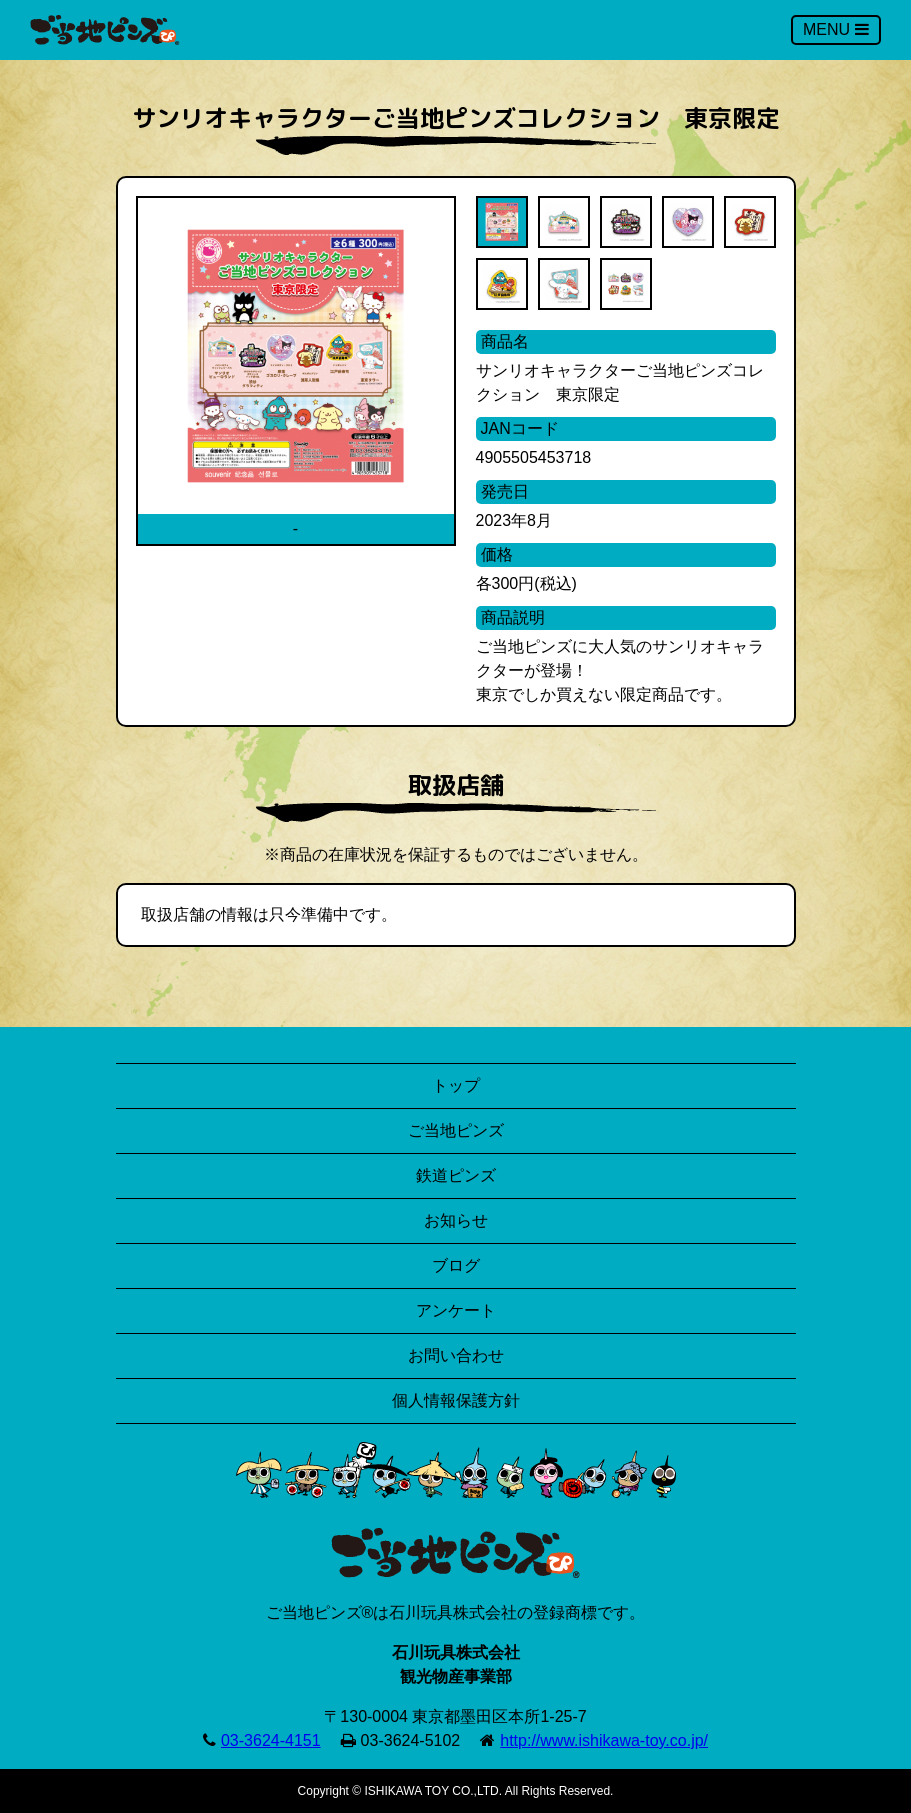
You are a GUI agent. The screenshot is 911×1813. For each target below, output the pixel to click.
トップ (456, 1085)
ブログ (456, 1265)
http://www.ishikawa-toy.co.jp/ (604, 1740)
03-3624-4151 (271, 1740)
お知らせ (456, 1220)
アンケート (456, 1310)
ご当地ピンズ (456, 1130)
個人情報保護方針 (456, 1400)
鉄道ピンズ (456, 1175)
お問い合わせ (456, 1355)
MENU (836, 29)
